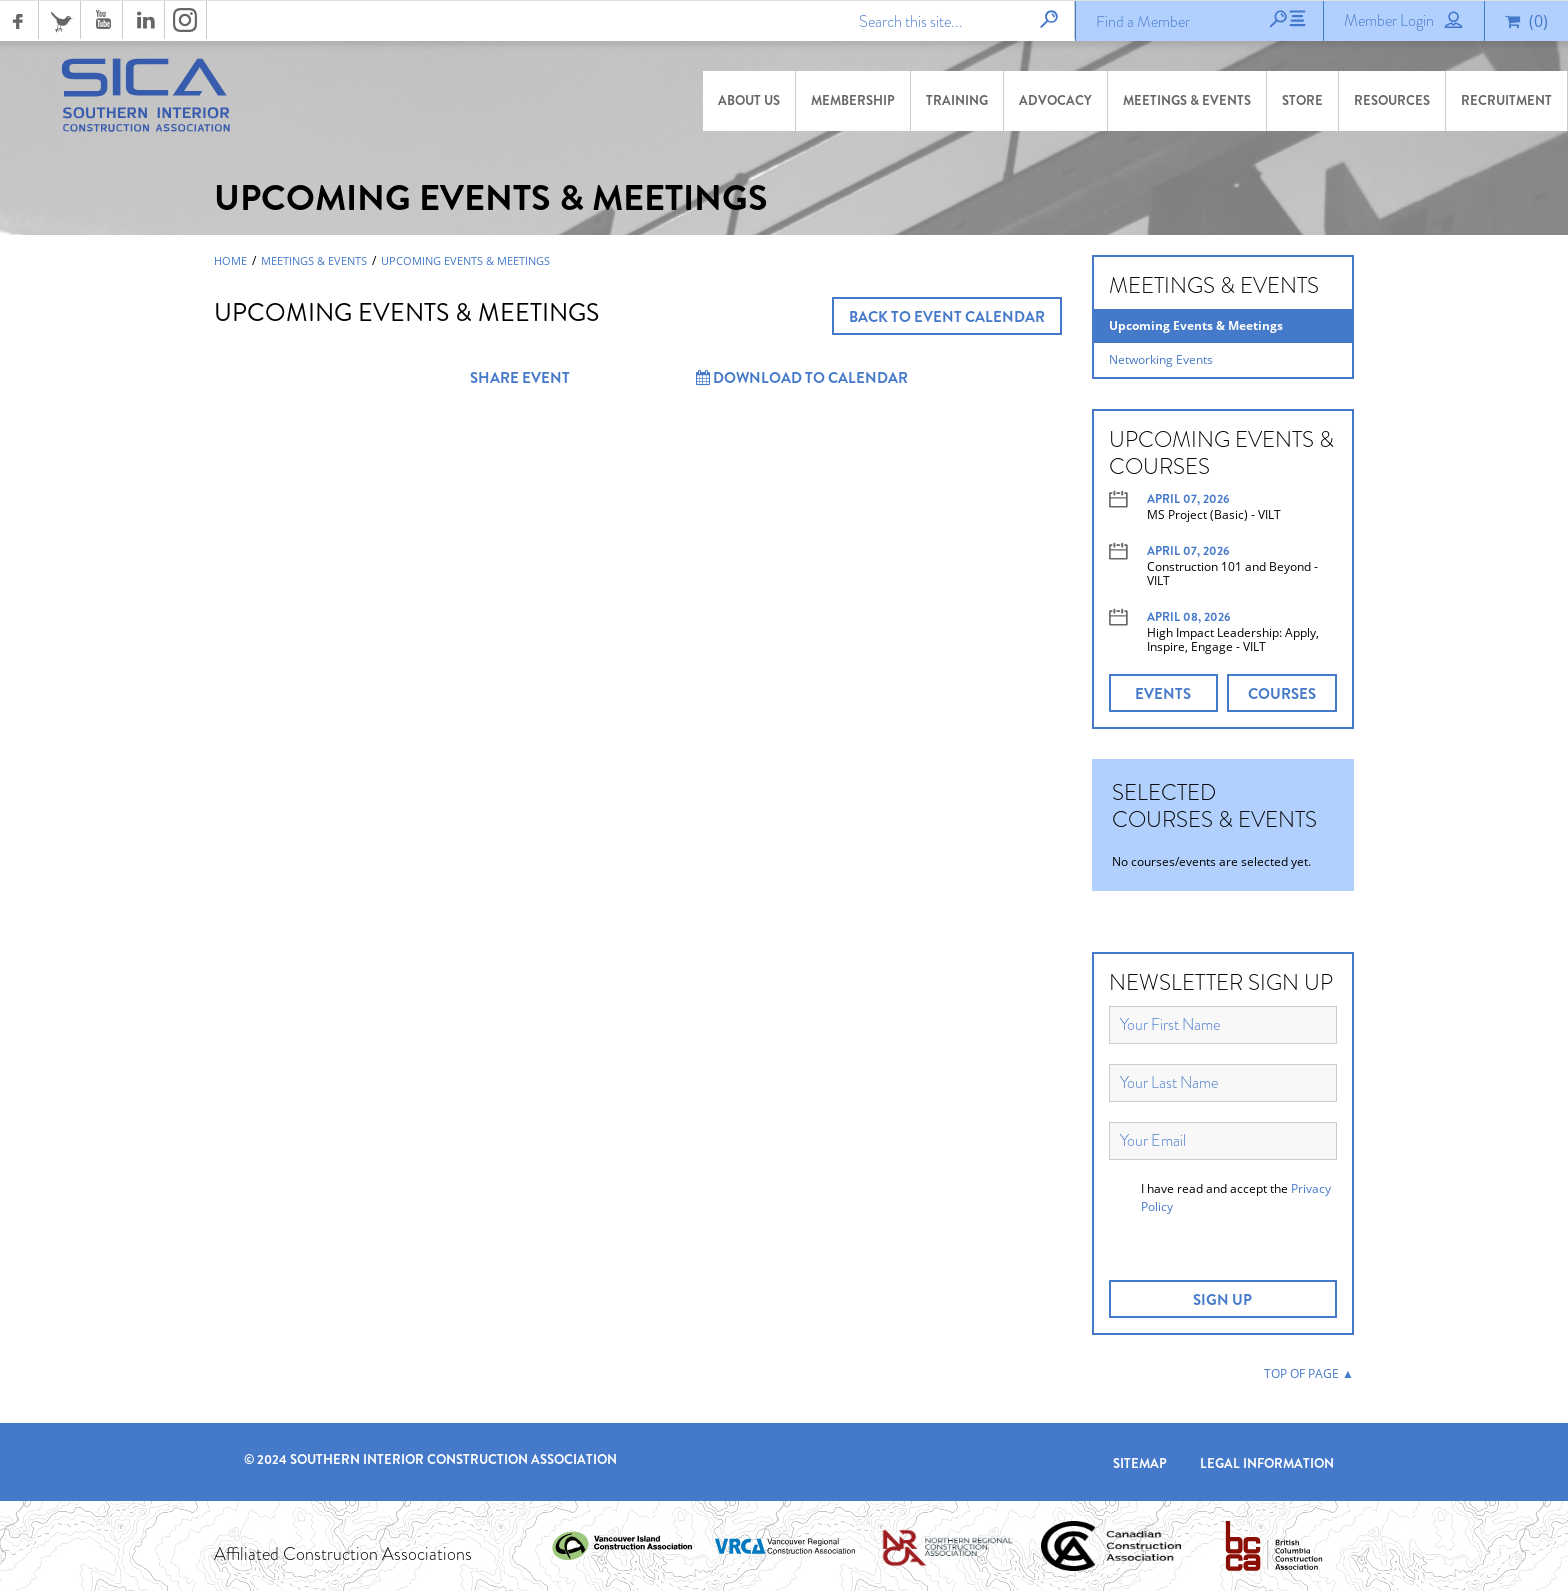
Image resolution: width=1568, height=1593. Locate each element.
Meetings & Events (1187, 100)
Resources (1392, 100)
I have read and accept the (1236, 1199)
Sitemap (1140, 1464)
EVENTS (1163, 696)
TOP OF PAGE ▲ (1309, 1375)
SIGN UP (1222, 1302)
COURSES (1282, 696)
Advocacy (1055, 100)
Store (1302, 100)
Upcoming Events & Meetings (465, 263)
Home (230, 263)
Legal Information (1267, 1464)
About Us (749, 100)
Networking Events (1161, 361)
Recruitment (1506, 100)
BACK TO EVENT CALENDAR (947, 319)
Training (957, 100)
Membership (853, 100)
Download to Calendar (802, 380)
